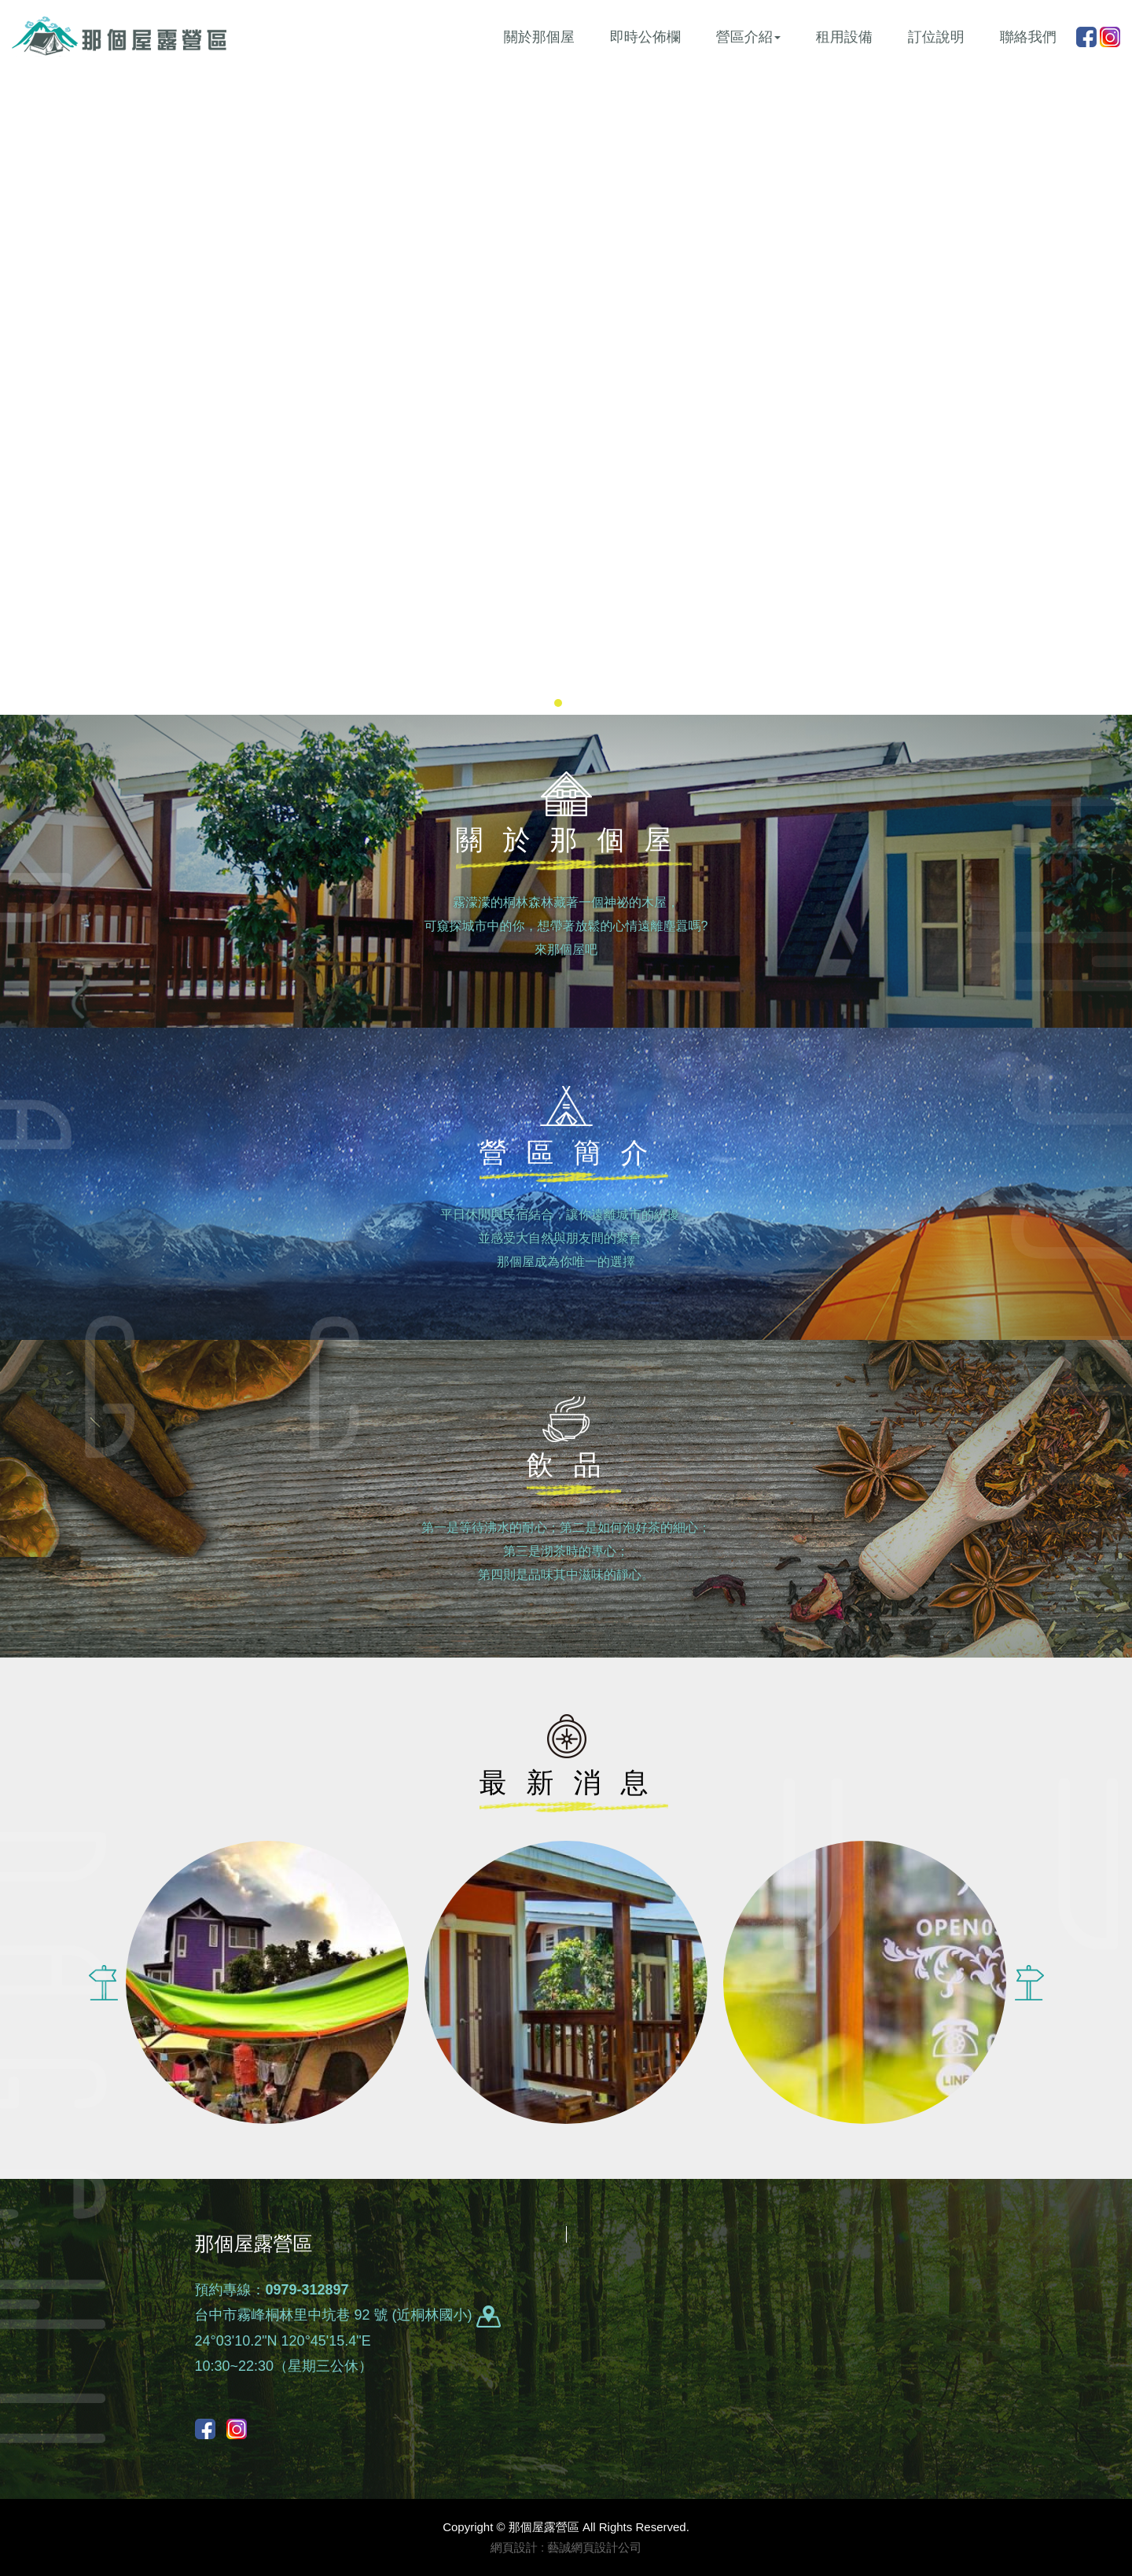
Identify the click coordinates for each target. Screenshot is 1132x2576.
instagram (1110, 37)
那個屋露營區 (119, 36)
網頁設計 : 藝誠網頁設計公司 (566, 2547)
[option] (267, 1982)
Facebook (1086, 37)
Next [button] (1029, 1982)
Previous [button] (103, 1982)
